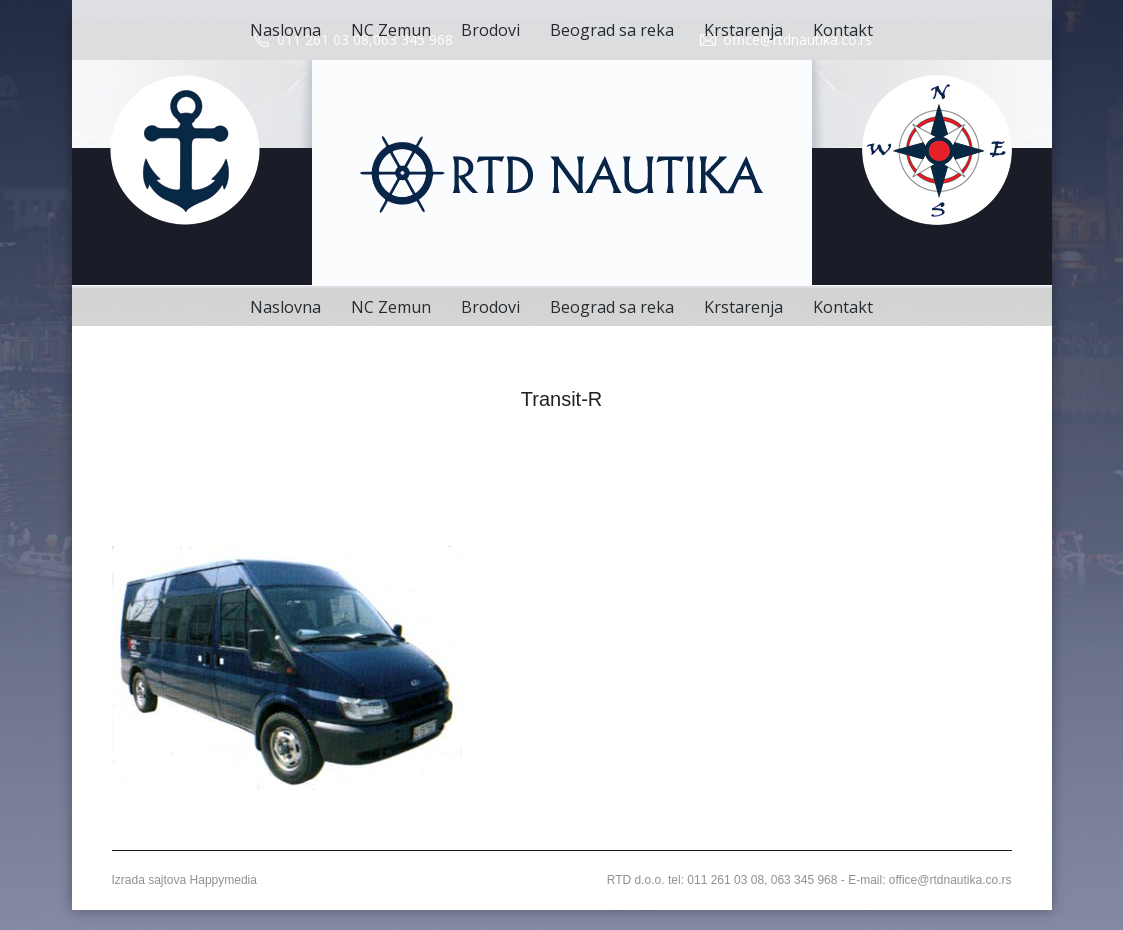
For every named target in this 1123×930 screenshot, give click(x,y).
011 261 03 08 (323, 39)
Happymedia (223, 880)
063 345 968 (413, 39)
